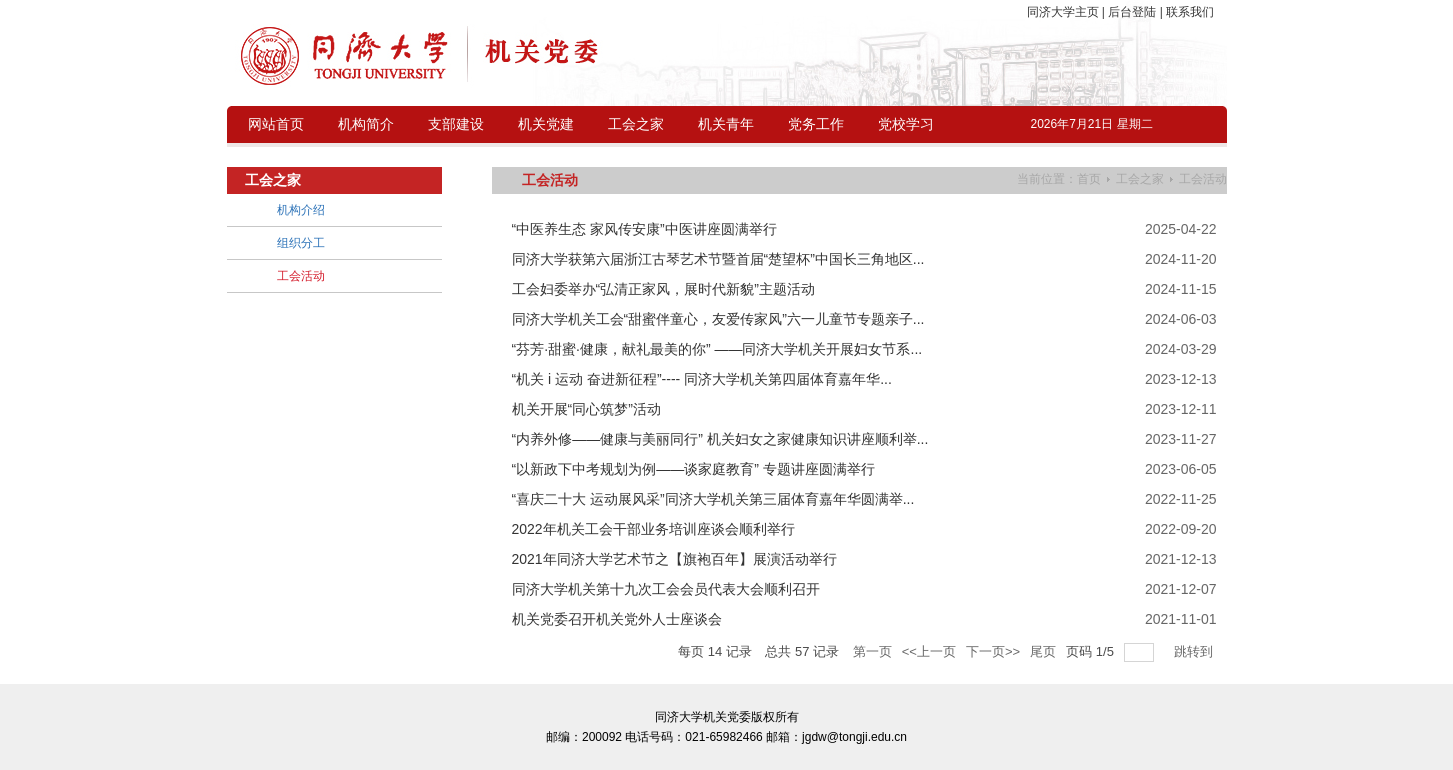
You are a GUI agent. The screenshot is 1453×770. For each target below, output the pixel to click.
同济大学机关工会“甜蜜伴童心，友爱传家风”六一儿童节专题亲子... (718, 319)
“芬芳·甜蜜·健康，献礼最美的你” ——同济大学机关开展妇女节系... (717, 349)
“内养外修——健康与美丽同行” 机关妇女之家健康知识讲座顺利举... (720, 439)
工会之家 (1140, 179)
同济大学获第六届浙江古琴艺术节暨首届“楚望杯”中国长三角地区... (718, 259)
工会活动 (1203, 179)
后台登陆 (1132, 12)
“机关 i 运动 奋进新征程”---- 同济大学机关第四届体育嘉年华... (702, 379)
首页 (1089, 179)
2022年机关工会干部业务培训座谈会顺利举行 (653, 529)
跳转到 (1195, 651)
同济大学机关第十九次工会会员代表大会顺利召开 (666, 589)
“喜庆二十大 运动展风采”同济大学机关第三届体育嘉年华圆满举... (713, 499)
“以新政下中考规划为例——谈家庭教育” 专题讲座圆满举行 (693, 469)
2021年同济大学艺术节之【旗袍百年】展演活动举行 (674, 559)
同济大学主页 (1064, 12)
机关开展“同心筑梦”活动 (586, 409)
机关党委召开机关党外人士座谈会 (617, 619)
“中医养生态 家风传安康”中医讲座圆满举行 (644, 229)
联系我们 (1188, 12)
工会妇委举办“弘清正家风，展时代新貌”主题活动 (663, 289)
